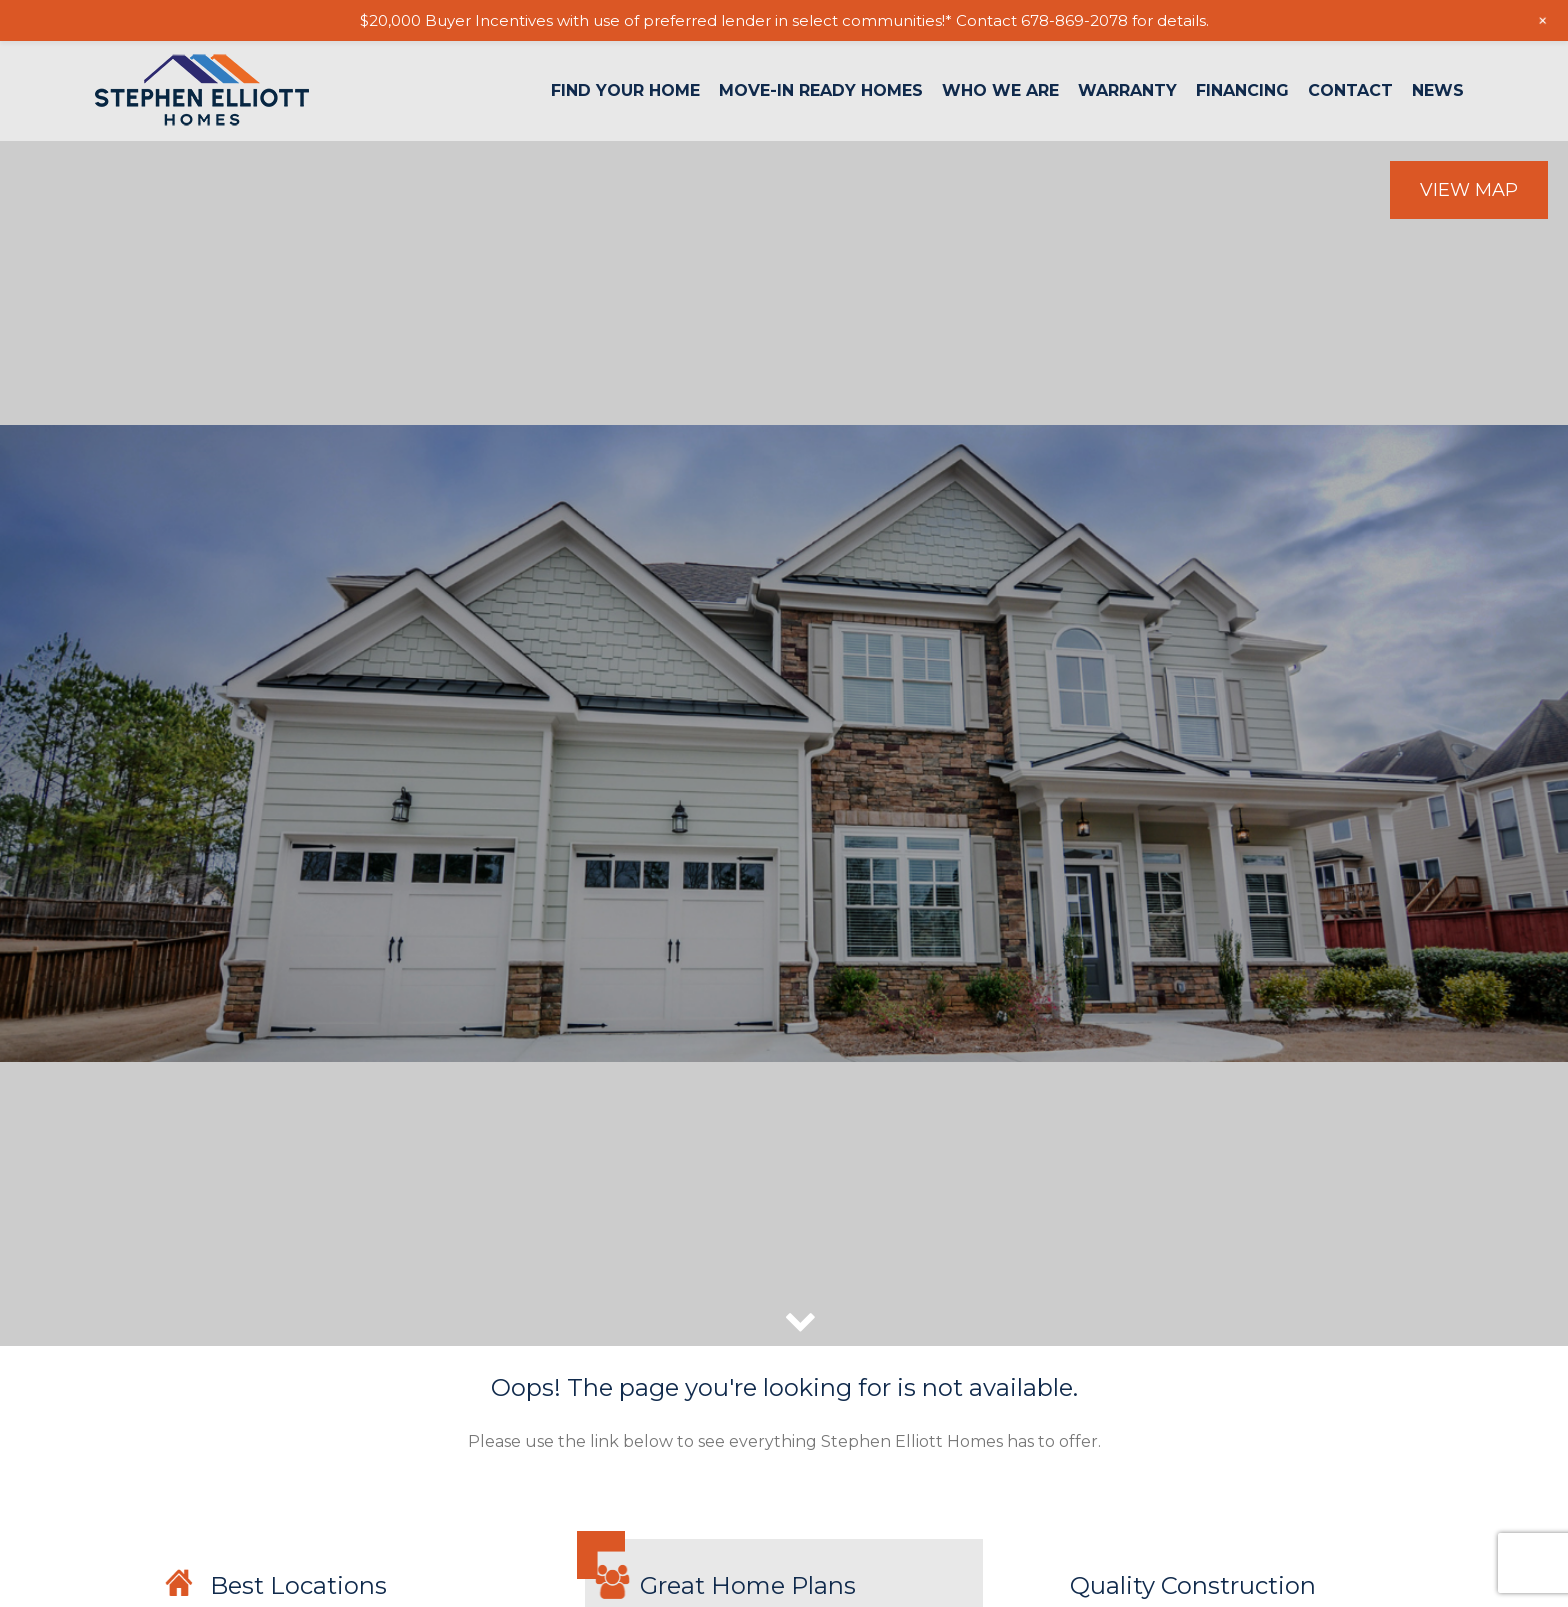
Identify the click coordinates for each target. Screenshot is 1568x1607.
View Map (1469, 190)
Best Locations (298, 1585)
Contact (1350, 91)
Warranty (1127, 91)
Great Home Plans (748, 1585)
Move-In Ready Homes (821, 91)
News (1438, 91)
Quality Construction (1193, 1585)
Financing (1242, 91)
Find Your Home (625, 91)
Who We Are (1000, 91)
